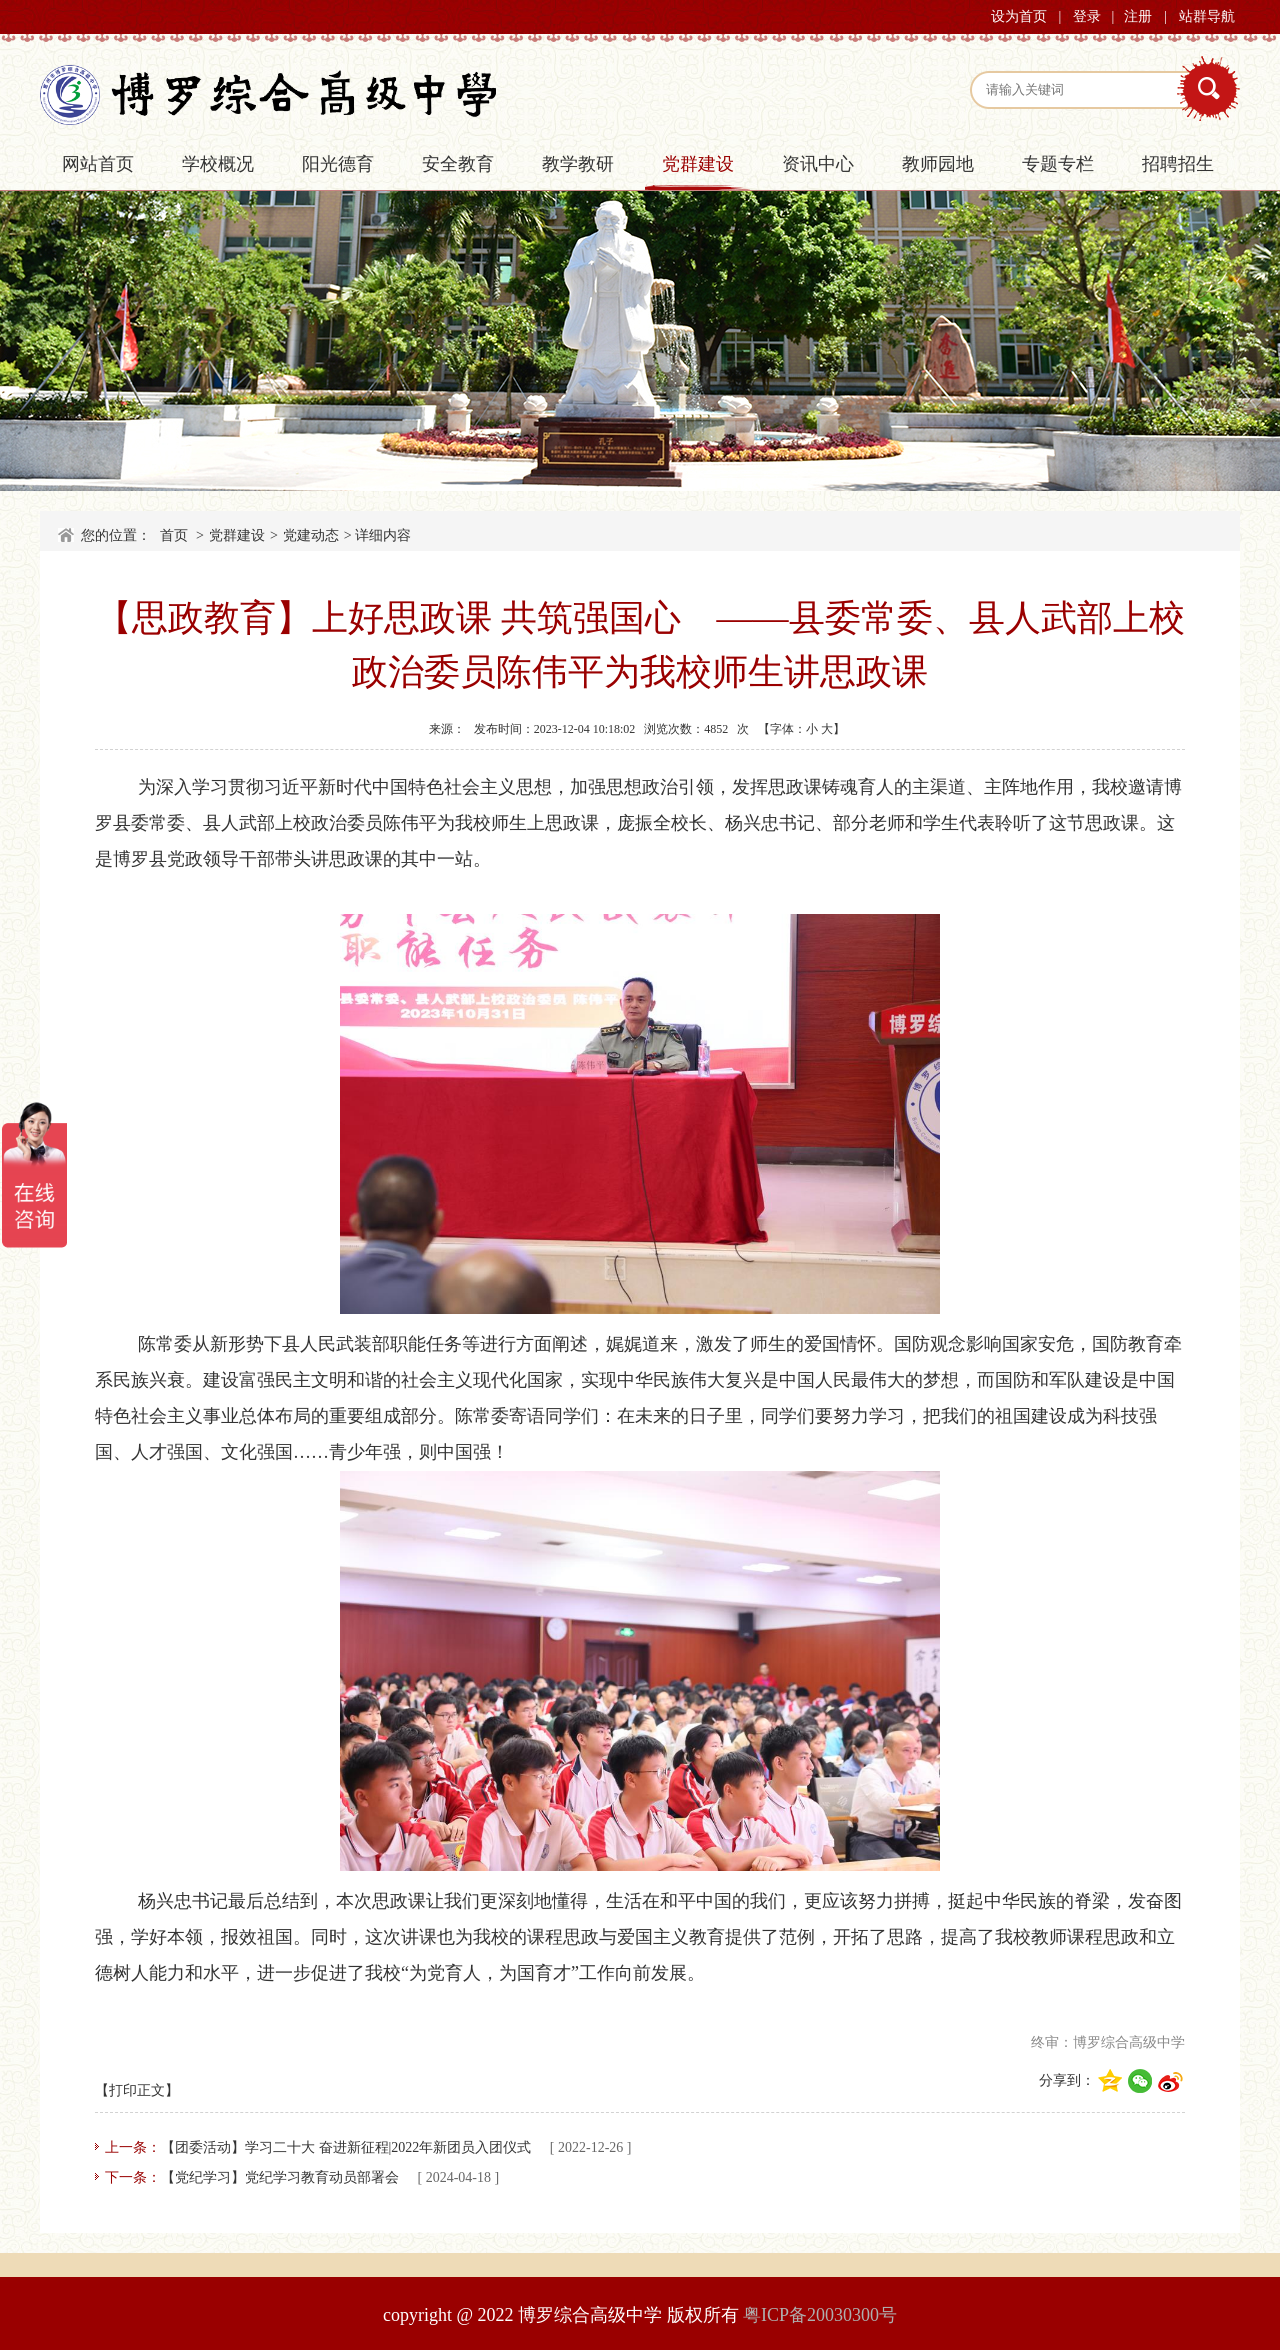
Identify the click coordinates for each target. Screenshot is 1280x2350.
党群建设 (698, 164)
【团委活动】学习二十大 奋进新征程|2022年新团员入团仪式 (346, 2147)
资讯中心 (818, 164)
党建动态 (311, 535)
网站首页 (98, 164)
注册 (1138, 16)
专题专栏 (1058, 164)
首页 (174, 535)
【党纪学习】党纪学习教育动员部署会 (280, 2177)
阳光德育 (338, 164)
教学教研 (578, 164)
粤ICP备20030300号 (820, 2315)
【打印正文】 (137, 2090)
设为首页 (1019, 16)
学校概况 (218, 164)
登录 (1087, 16)
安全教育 (458, 164)
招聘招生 (1178, 164)
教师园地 (938, 164)
